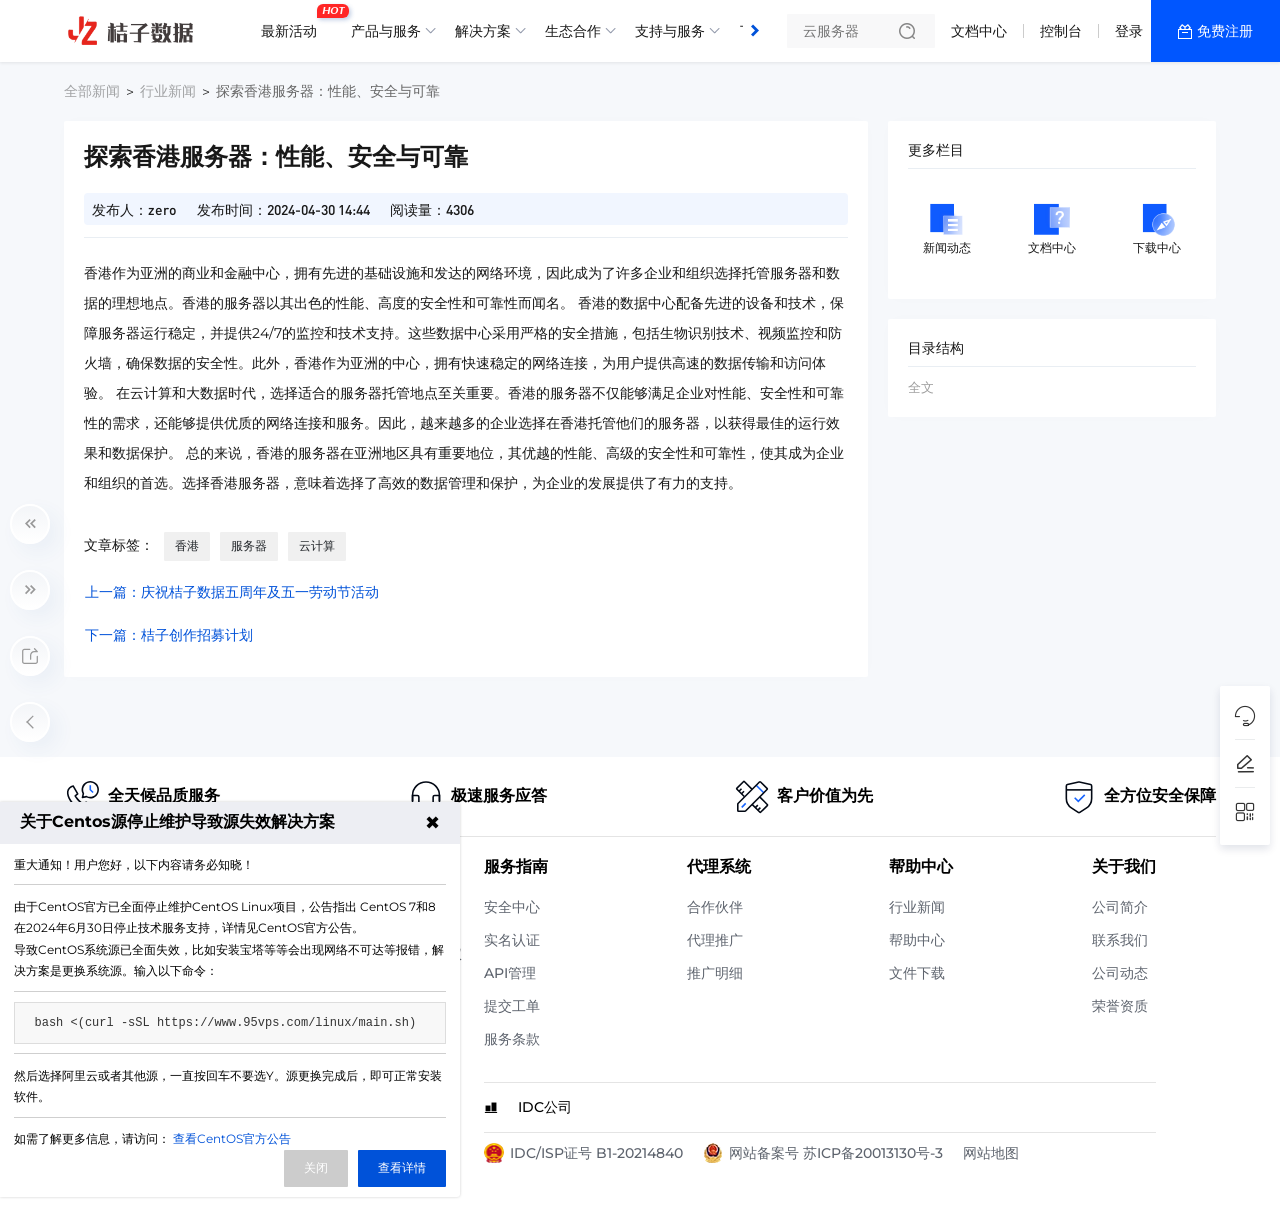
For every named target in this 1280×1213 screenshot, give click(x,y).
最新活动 (294, 23)
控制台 (1061, 31)
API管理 (510, 973)
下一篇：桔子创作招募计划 (169, 635)
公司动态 (1120, 973)
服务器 (249, 545)
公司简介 (1120, 907)
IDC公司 (545, 1107)
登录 (1129, 31)
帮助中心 (917, 940)
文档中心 (979, 31)
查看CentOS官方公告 (232, 1138)
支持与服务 (670, 31)
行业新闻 (168, 91)
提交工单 (512, 1006)
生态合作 (573, 31)
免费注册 (1225, 31)
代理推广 (715, 940)
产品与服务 (386, 31)
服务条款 (512, 1039)
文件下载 (917, 973)
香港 (187, 545)
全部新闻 (92, 91)
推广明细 (715, 973)
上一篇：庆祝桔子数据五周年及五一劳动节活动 (232, 592)
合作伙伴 (715, 907)
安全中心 (512, 907)
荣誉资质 (1120, 1006)
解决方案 (483, 31)
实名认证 (512, 940)
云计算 (317, 545)
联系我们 (1120, 940)
